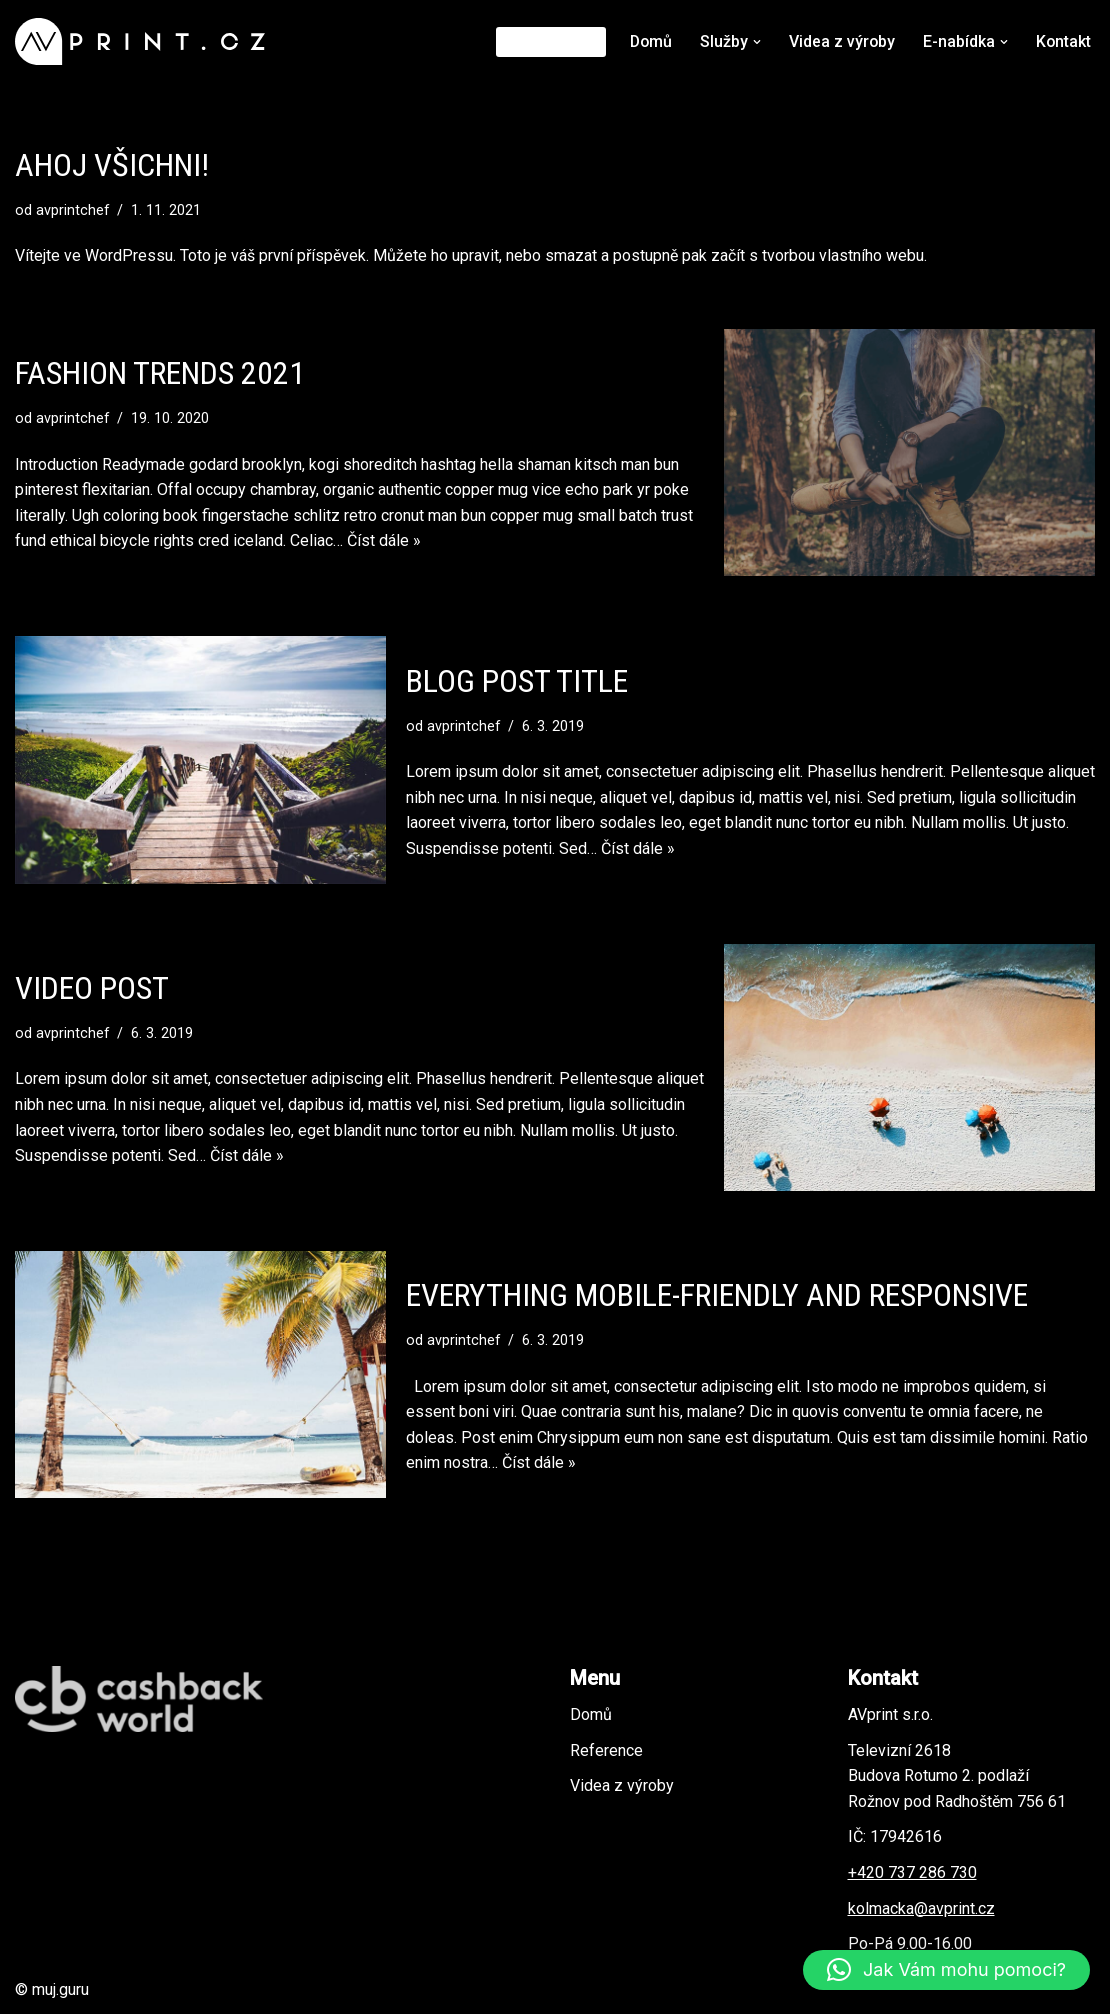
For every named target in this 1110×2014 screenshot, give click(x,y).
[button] (755, 42)
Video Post (92, 988)
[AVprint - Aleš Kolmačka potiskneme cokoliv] (145, 41)
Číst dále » (384, 541)
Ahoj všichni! (112, 165)
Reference (547, 42)
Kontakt (1063, 41)
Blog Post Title (517, 681)
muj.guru (60, 1989)
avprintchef (73, 210)
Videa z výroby (840, 41)
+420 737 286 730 (912, 1872)
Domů (648, 41)
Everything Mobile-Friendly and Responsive (717, 1295)
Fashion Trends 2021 (160, 373)
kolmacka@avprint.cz (921, 1908)
